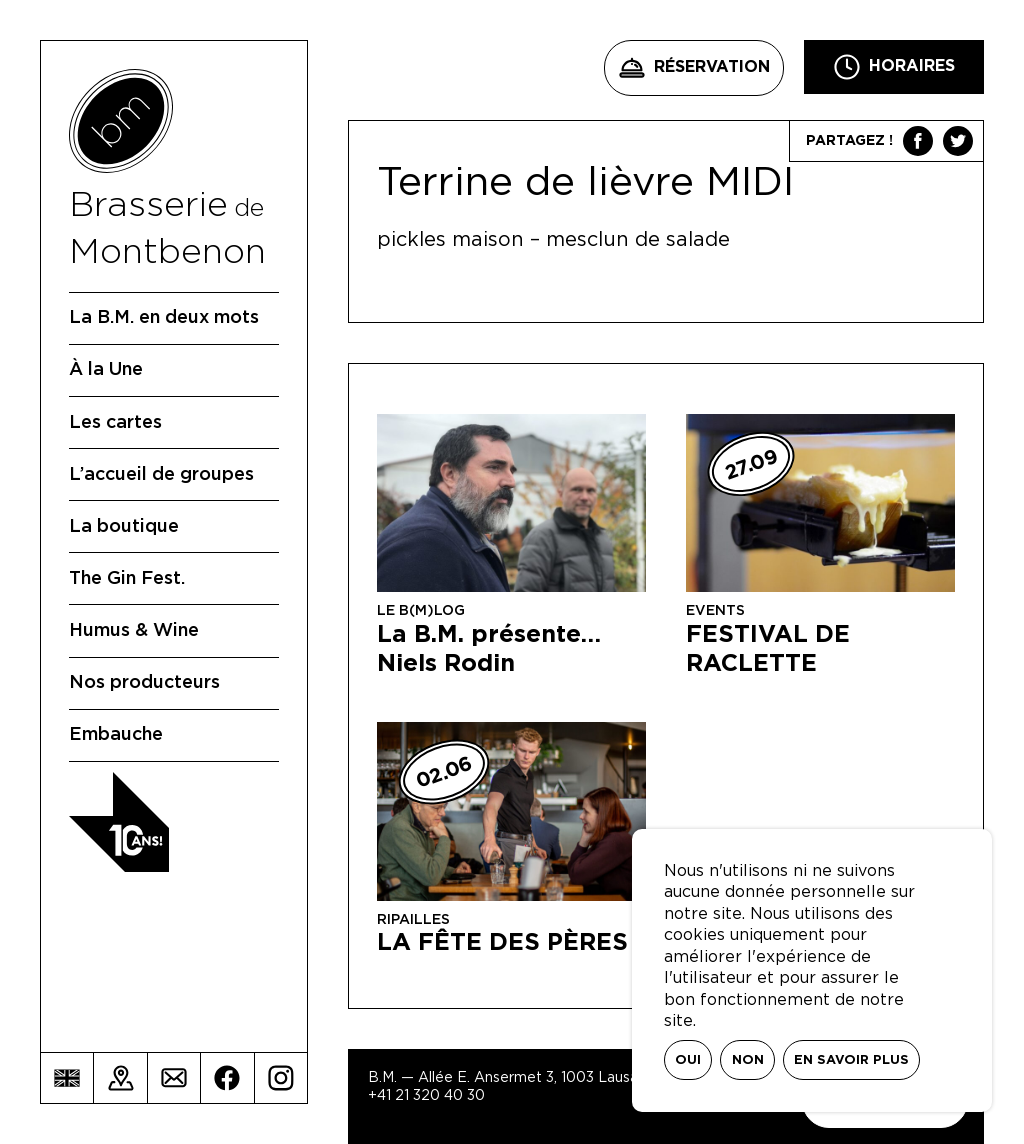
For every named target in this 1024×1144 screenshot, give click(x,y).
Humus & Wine (134, 631)
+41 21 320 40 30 (426, 1096)
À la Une (106, 370)
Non (748, 1060)
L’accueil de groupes (161, 475)
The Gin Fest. (127, 579)
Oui (688, 1060)
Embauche (116, 735)
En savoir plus (851, 1060)
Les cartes (115, 423)
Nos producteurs (144, 683)
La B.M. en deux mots (164, 318)
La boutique (124, 527)
